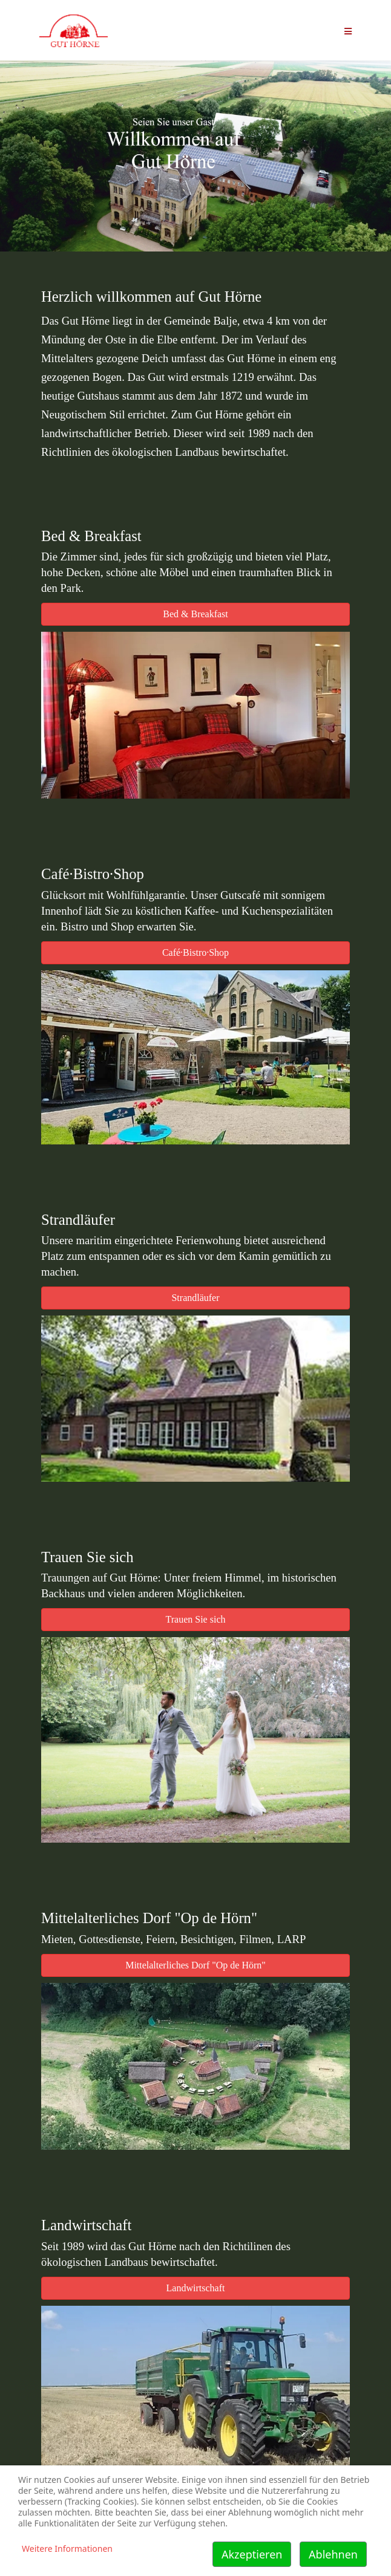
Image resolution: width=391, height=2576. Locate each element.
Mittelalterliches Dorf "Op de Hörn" (195, 1965)
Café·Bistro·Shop (195, 952)
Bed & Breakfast (195, 614)
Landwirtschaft (195, 2288)
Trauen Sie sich (196, 1619)
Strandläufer (195, 1298)
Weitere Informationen (67, 2548)
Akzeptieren (252, 2554)
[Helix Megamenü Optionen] (348, 30)
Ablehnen (333, 2554)
